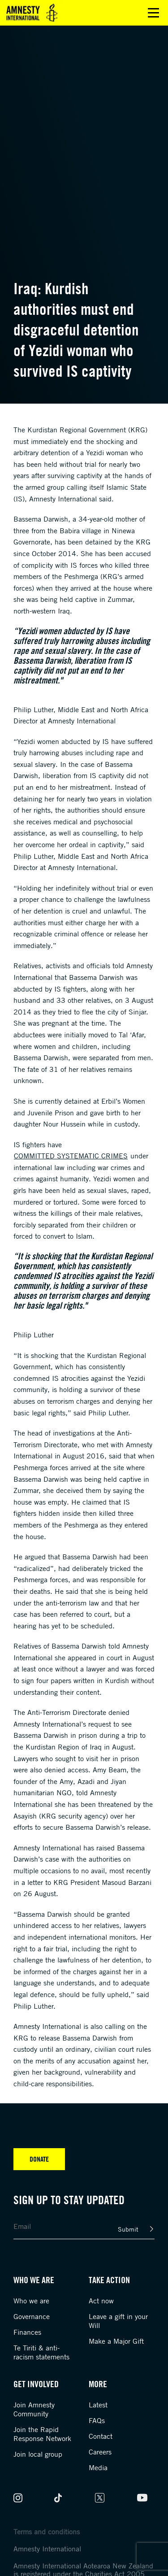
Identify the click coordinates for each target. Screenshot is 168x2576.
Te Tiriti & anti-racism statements (41, 2352)
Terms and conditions (46, 2532)
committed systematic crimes (71, 1155)
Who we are (31, 2300)
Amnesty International (47, 2549)
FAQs (97, 2420)
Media (98, 2467)
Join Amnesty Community (34, 2409)
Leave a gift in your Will (118, 2321)
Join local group (37, 2454)
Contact (100, 2436)
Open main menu (153, 12)
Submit (128, 2229)
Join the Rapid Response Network (42, 2434)
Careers (100, 2451)
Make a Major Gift (116, 2341)
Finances (27, 2332)
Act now (101, 2300)
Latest (98, 2404)
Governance (31, 2316)
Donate (39, 2158)
